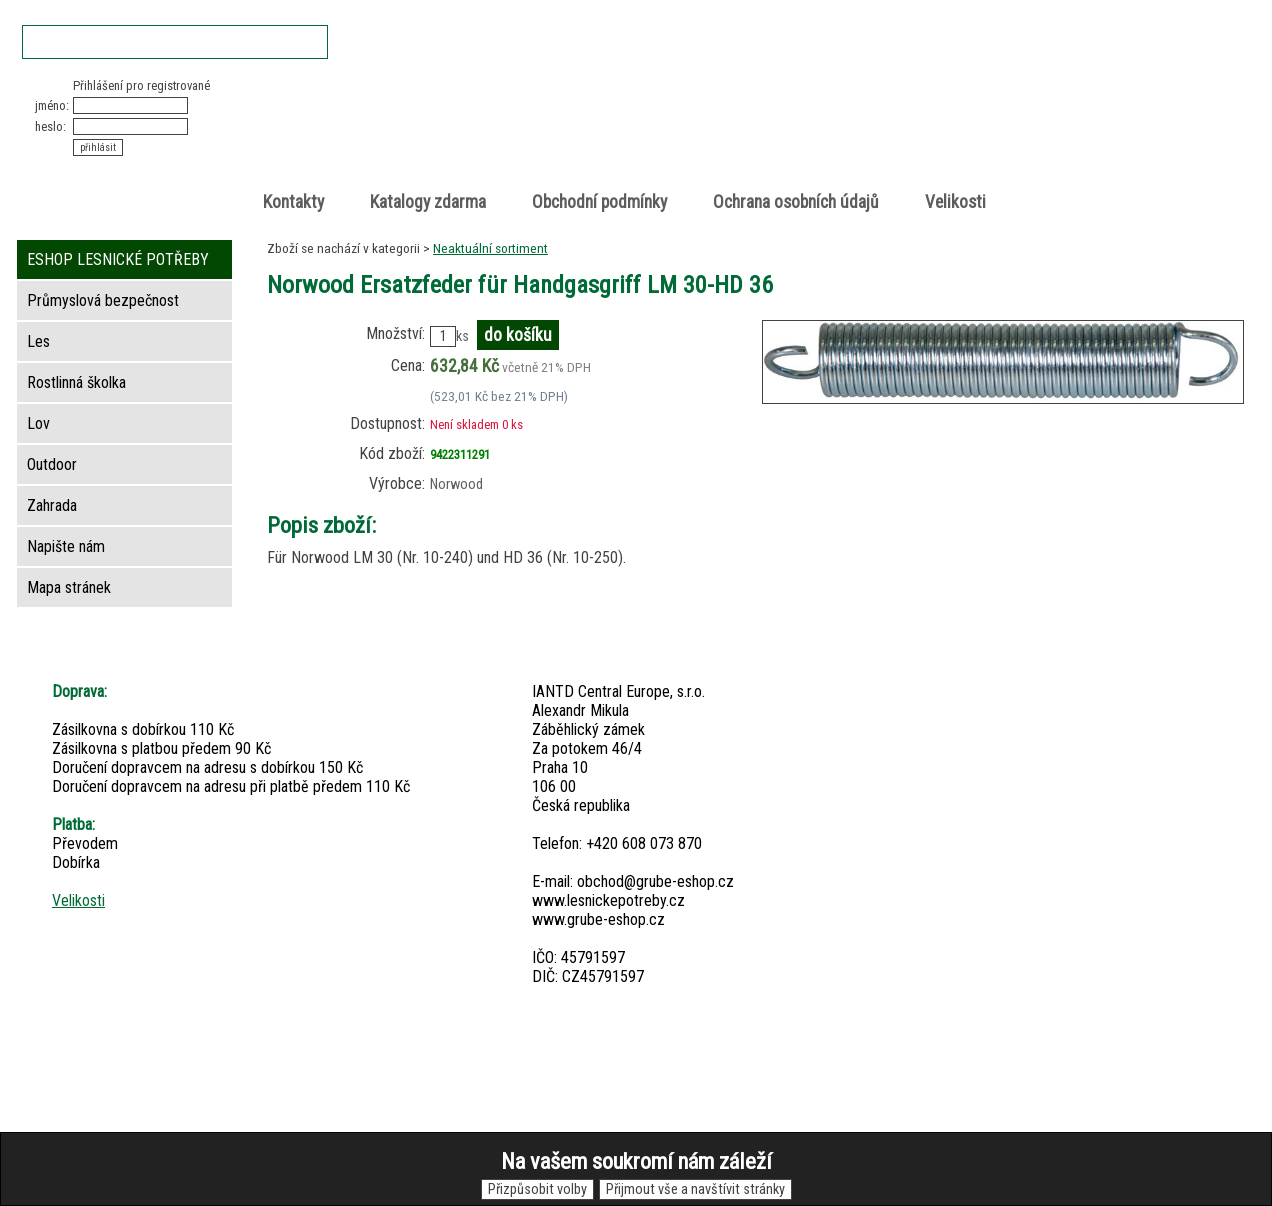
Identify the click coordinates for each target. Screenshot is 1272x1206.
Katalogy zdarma (428, 202)
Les (38, 341)
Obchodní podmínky (599, 202)
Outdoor (52, 464)
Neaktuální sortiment (490, 248)
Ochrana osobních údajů (796, 202)
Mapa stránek (69, 587)
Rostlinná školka (76, 382)
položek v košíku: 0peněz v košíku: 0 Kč (1036, 113)
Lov (38, 423)
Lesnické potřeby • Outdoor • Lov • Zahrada (642, 131)
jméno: (52, 105)
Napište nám (66, 546)
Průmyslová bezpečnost (103, 300)
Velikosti (955, 202)
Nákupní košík (1014, 94)
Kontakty (293, 202)
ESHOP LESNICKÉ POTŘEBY (118, 259)
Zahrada (52, 505)
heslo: (50, 126)
